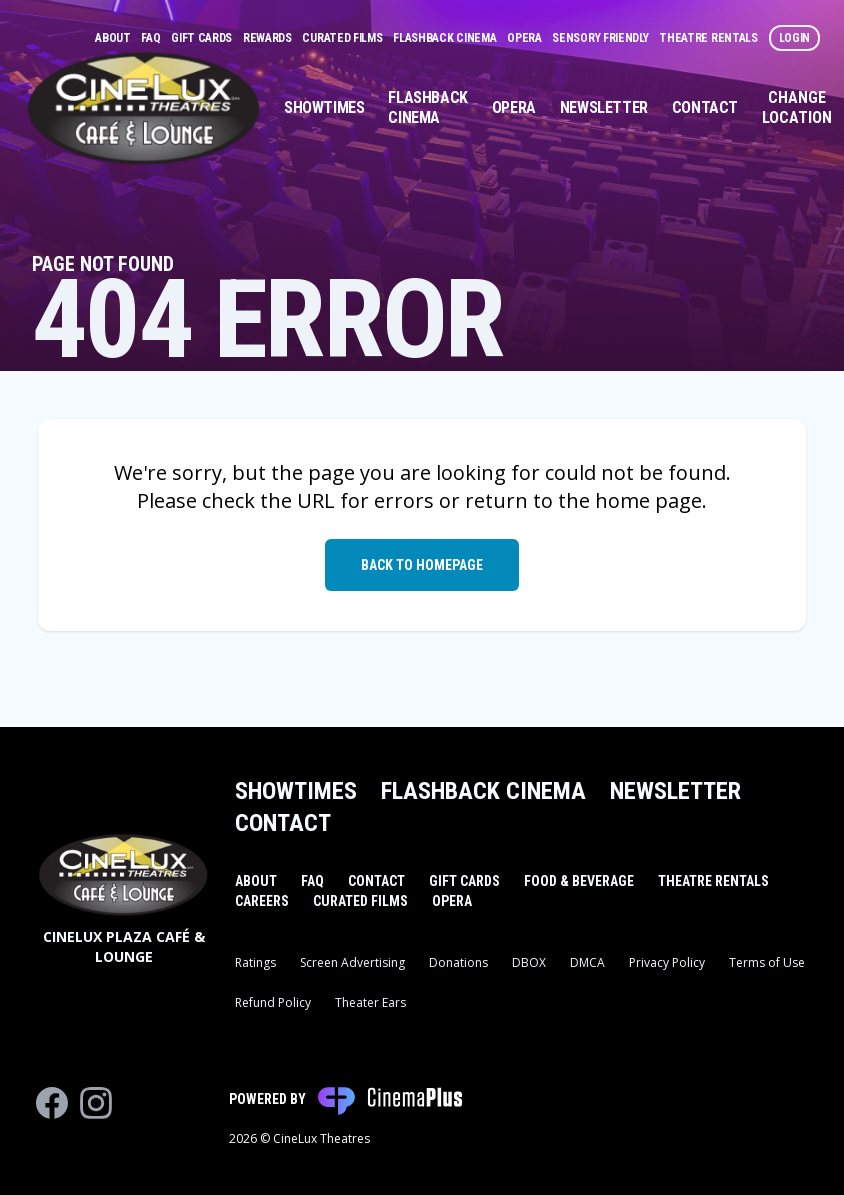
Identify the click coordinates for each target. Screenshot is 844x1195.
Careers (262, 901)
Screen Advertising (352, 962)
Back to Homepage (422, 565)
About (114, 38)
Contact (705, 107)
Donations (458, 962)
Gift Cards (203, 38)
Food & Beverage (579, 881)
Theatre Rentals (709, 38)
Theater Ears (370, 1002)
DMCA (587, 962)
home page (648, 500)
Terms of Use (767, 962)
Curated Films (343, 38)
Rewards (269, 38)
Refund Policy (273, 1002)
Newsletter (604, 107)
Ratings (255, 962)
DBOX (529, 962)
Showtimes (324, 107)
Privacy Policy (667, 962)
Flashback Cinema (446, 38)
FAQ (152, 38)
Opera (525, 38)
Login (795, 38)
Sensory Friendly (601, 38)
